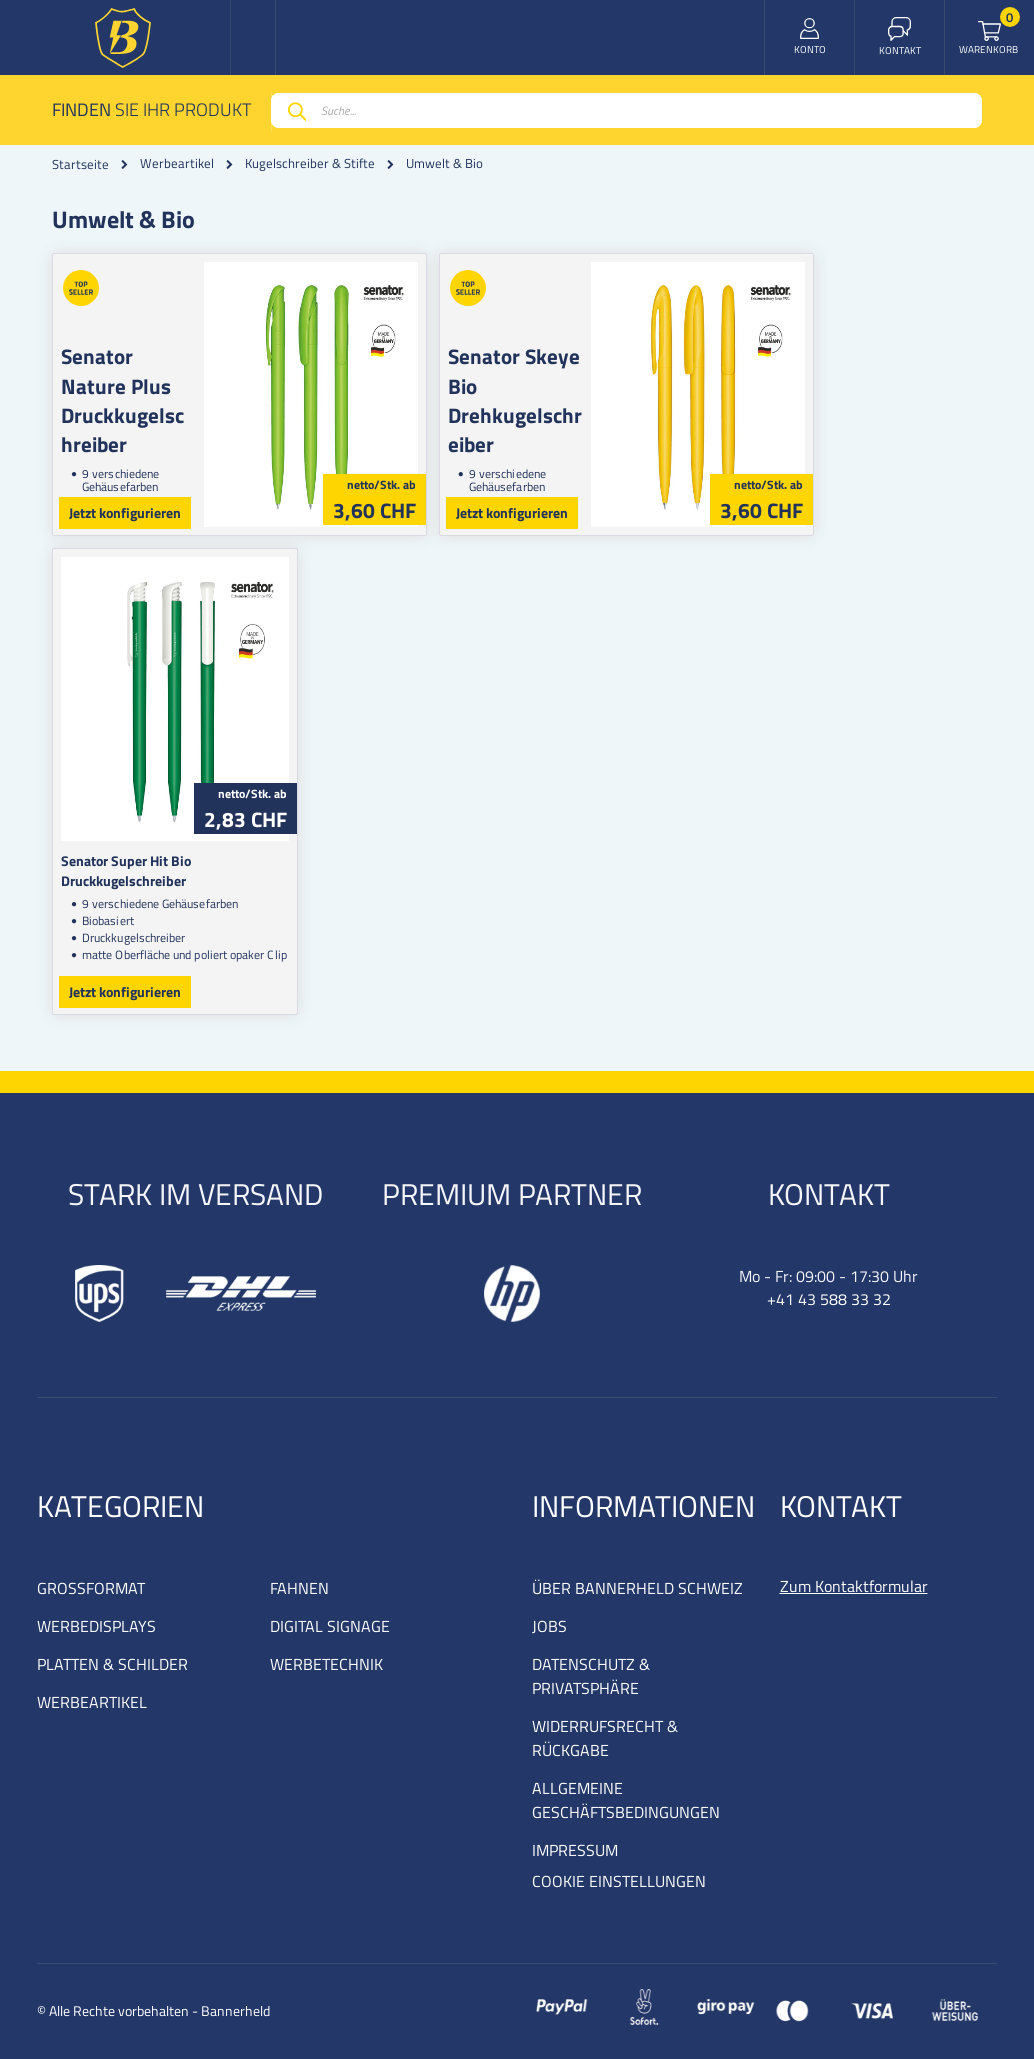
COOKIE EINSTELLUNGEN (619, 1881)
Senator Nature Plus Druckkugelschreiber (140, 400)
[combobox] (626, 110)
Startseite (80, 164)
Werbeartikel (177, 163)
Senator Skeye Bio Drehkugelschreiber (615, 385)
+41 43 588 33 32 (829, 1299)
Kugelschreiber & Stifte (310, 163)
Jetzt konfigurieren (125, 512)
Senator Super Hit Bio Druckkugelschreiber (190, 860)
